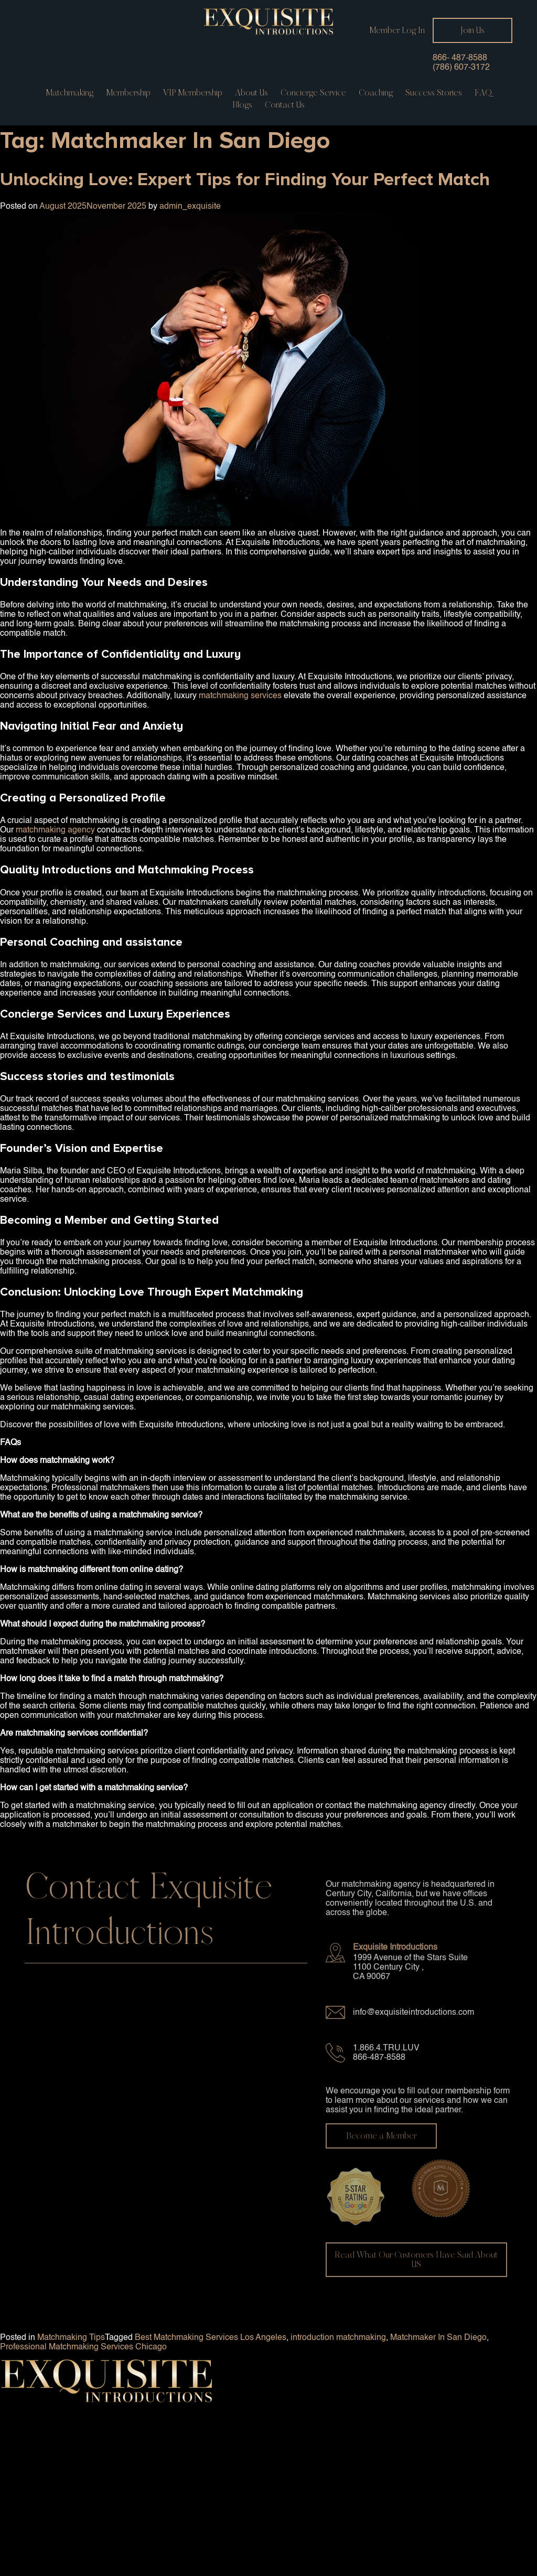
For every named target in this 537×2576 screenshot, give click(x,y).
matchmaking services (240, 696)
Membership (128, 93)
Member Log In (397, 30)
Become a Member (381, 2135)
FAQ (483, 93)
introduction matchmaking (338, 2338)
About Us (251, 93)
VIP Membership (192, 93)
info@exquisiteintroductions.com (413, 2012)
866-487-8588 (379, 2058)
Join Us (472, 30)
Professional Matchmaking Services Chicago (83, 2347)
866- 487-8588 (460, 58)
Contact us (285, 105)
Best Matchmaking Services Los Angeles (210, 2338)
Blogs (242, 105)
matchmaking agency (55, 830)
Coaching (376, 93)
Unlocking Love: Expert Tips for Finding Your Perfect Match (245, 179)
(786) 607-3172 (461, 67)
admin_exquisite (190, 206)
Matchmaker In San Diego (438, 2338)
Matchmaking (69, 93)
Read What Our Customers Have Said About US (416, 2259)
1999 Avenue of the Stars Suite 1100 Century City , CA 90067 (410, 1967)
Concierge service (313, 93)
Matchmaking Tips (71, 2338)
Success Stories (433, 93)
